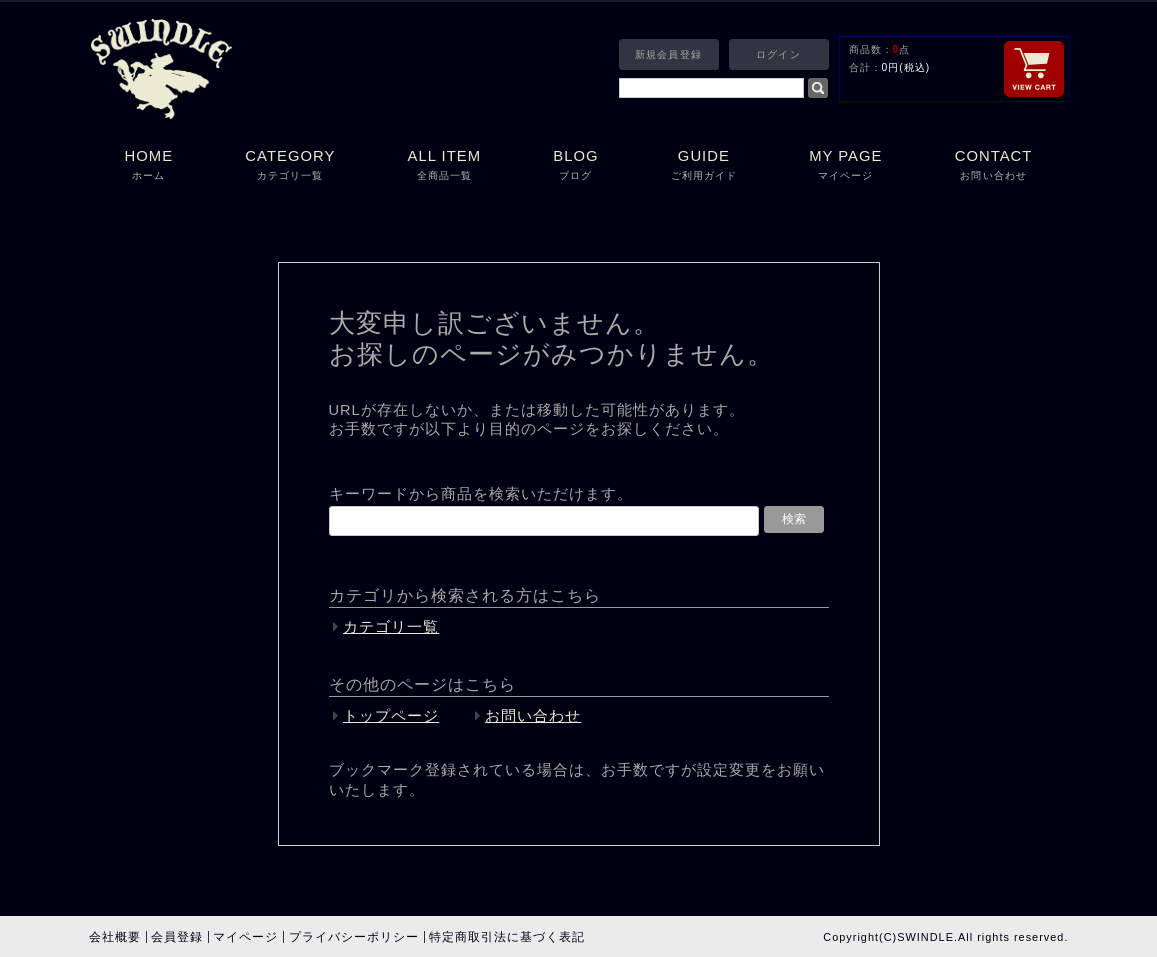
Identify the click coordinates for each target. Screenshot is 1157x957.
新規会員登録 (668, 54)
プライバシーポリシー (354, 937)
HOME (149, 166)
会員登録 (177, 937)
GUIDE (704, 166)
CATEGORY (290, 166)
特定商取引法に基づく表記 (507, 937)
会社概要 (115, 937)
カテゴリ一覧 (391, 627)
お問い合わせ (533, 716)
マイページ (245, 937)
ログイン (778, 54)
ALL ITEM (444, 166)
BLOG (575, 166)
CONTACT (994, 166)
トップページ (391, 716)
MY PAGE (846, 166)
